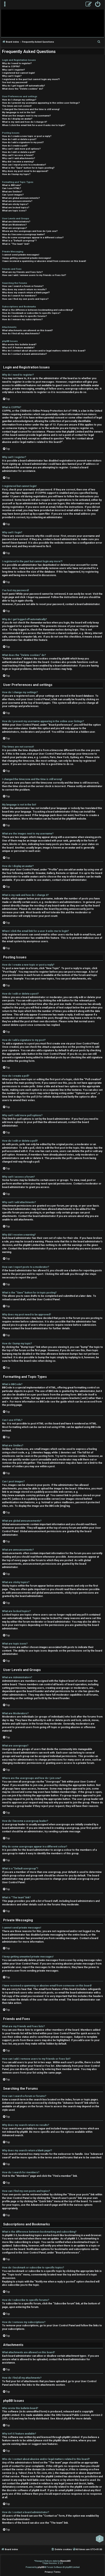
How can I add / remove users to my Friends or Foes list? (34, 275)
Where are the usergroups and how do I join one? (30, 231)
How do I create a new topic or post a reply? (26, 136)
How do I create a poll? (15, 145)
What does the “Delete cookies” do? (22, 89)
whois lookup (56, 2469)
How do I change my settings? (19, 99)
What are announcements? (17, 201)
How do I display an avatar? (17, 118)
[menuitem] (98, 4)
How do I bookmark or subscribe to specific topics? (31, 313)
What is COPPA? (11, 66)
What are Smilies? (12, 191)
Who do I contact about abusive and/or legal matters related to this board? (44, 350)
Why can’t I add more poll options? (21, 148)
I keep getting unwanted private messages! (26, 258)
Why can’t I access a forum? (18, 155)
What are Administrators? (16, 221)
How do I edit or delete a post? (19, 139)
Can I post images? (13, 194)
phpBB (70, 818)
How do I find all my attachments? (21, 333)
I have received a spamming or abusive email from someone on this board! (44, 261)
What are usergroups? (14, 228)
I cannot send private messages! (20, 254)
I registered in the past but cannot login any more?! (31, 79)
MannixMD (65, 2561)
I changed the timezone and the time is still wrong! (30, 109)
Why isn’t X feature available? (18, 347)
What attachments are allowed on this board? (27, 330)
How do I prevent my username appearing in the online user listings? (41, 103)
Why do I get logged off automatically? (23, 85)
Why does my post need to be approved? (25, 171)
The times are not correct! (16, 106)
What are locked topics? (15, 207)
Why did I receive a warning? (18, 161)
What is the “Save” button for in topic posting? (28, 168)
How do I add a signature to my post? (23, 142)
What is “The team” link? (15, 244)
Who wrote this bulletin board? (19, 344)
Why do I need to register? (17, 63)
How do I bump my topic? (16, 174)
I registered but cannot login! (18, 73)
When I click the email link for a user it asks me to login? (33, 125)
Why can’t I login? (12, 76)
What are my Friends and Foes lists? (22, 272)
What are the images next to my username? (26, 115)
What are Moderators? (14, 224)
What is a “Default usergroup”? (19, 240)
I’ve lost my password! (14, 82)
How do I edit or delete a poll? (18, 152)
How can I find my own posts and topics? (25, 299)
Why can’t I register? (13, 69)
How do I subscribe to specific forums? (24, 316)
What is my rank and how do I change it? (24, 122)
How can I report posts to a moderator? (24, 164)
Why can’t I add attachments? (18, 158)
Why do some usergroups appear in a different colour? (33, 237)
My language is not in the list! (18, 112)
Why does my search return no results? (24, 289)
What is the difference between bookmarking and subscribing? (37, 310)
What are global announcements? (21, 198)
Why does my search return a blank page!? (26, 292)
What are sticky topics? (15, 204)
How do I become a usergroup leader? (23, 234)
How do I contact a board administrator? (24, 354)
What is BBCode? (11, 185)
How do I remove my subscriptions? (22, 319)
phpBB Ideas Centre (65, 2440)
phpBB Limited (10, 2415)
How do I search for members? (19, 295)
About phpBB (63, 2418)
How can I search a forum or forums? (22, 286)
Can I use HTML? (11, 188)
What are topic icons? (14, 210)
